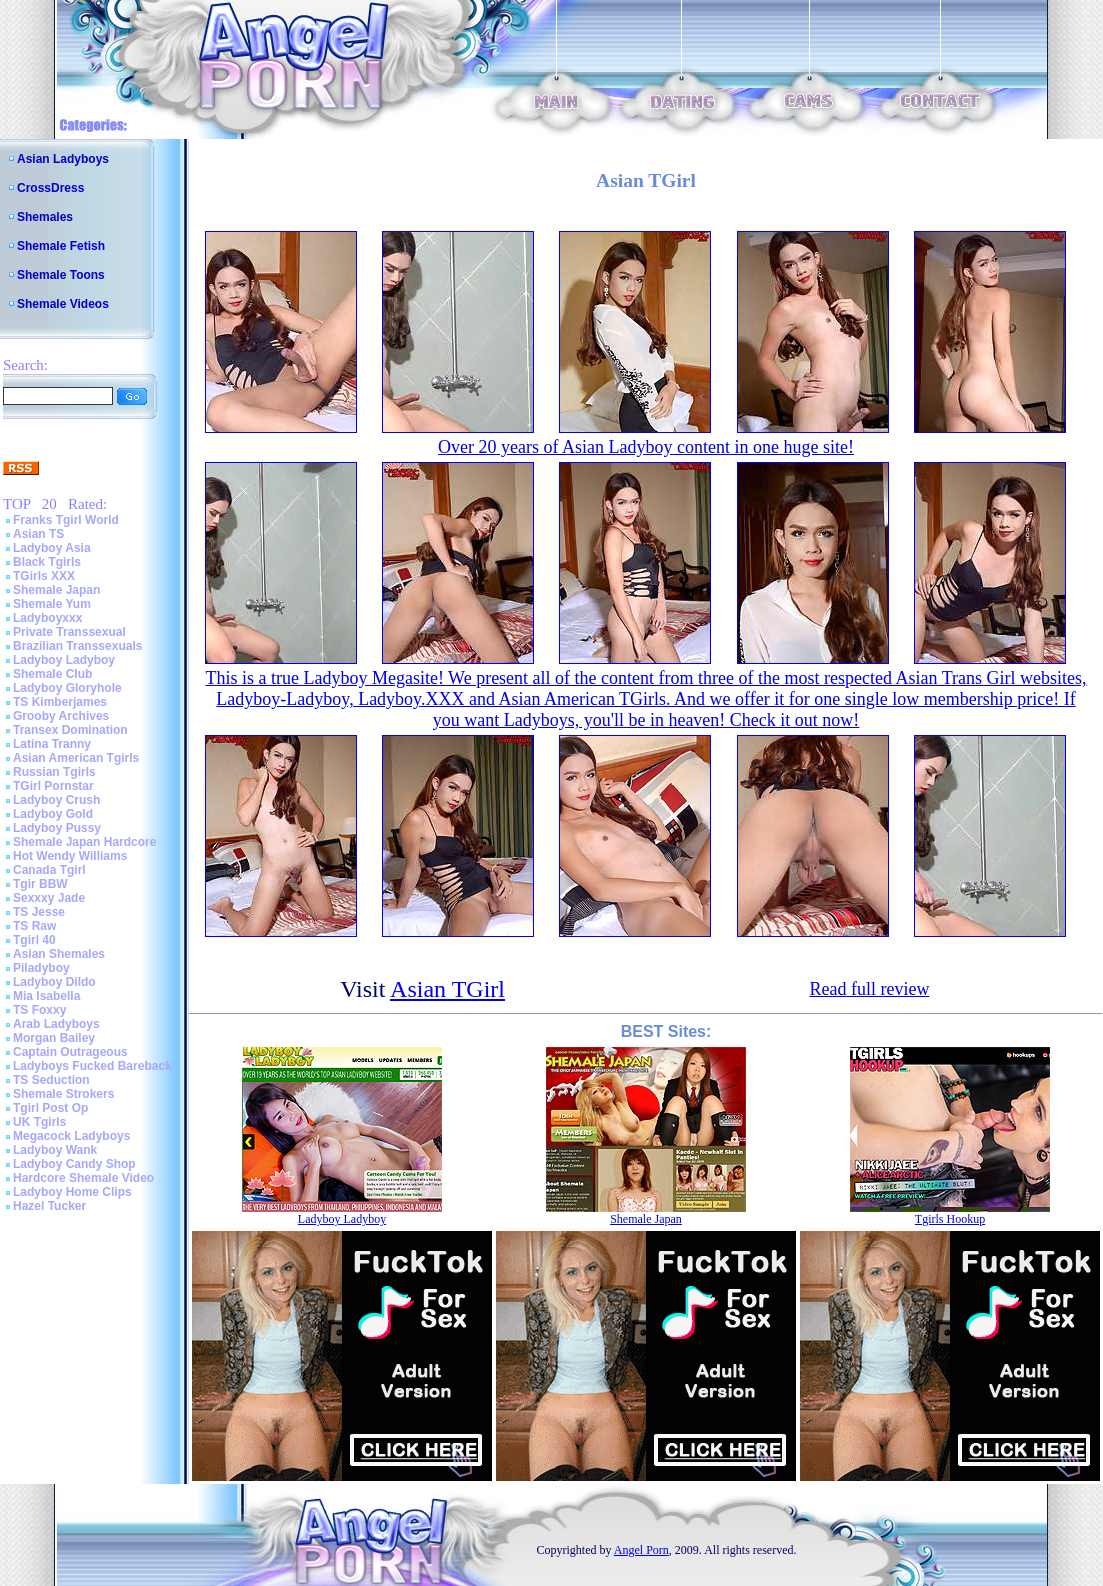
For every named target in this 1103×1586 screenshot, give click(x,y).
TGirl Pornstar (53, 786)
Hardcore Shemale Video (83, 1178)
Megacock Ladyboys (71, 1136)
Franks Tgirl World (66, 520)
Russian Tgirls (54, 772)
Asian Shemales (59, 954)
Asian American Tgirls (76, 758)
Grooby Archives (61, 716)
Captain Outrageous (70, 1052)
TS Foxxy (39, 1010)
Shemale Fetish (61, 246)
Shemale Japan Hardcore (84, 842)
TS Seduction (51, 1080)
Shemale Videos (63, 304)
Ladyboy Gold (53, 814)
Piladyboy (41, 968)
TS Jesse (39, 912)
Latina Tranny (52, 744)
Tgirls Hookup (950, 1219)
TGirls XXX (44, 576)
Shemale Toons (61, 275)
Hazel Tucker (49, 1206)
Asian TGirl (447, 989)
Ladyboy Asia (52, 548)
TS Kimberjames (60, 702)
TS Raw (34, 926)
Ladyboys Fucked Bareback (92, 1066)
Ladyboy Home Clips (72, 1192)
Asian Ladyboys (63, 159)
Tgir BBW (40, 884)
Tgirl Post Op (50, 1108)
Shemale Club (52, 674)
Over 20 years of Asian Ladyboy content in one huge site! (646, 447)
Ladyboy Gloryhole (67, 688)
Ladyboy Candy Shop (74, 1164)
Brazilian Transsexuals (77, 646)
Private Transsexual (69, 632)
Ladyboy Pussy (57, 828)
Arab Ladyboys (56, 1024)
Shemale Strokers (63, 1094)
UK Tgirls (39, 1122)
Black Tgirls (47, 562)
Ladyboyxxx (47, 618)
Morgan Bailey (54, 1038)
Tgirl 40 (34, 940)
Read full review (869, 989)
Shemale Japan (56, 590)
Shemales (45, 217)
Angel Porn (641, 1550)
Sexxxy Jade (49, 898)
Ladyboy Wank (55, 1150)
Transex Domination (70, 730)
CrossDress (50, 188)
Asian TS (38, 534)
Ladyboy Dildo (54, 982)
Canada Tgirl (49, 870)
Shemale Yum (52, 604)
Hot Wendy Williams (70, 856)
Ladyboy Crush (56, 800)
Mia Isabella (46, 996)
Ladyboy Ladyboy (64, 660)
